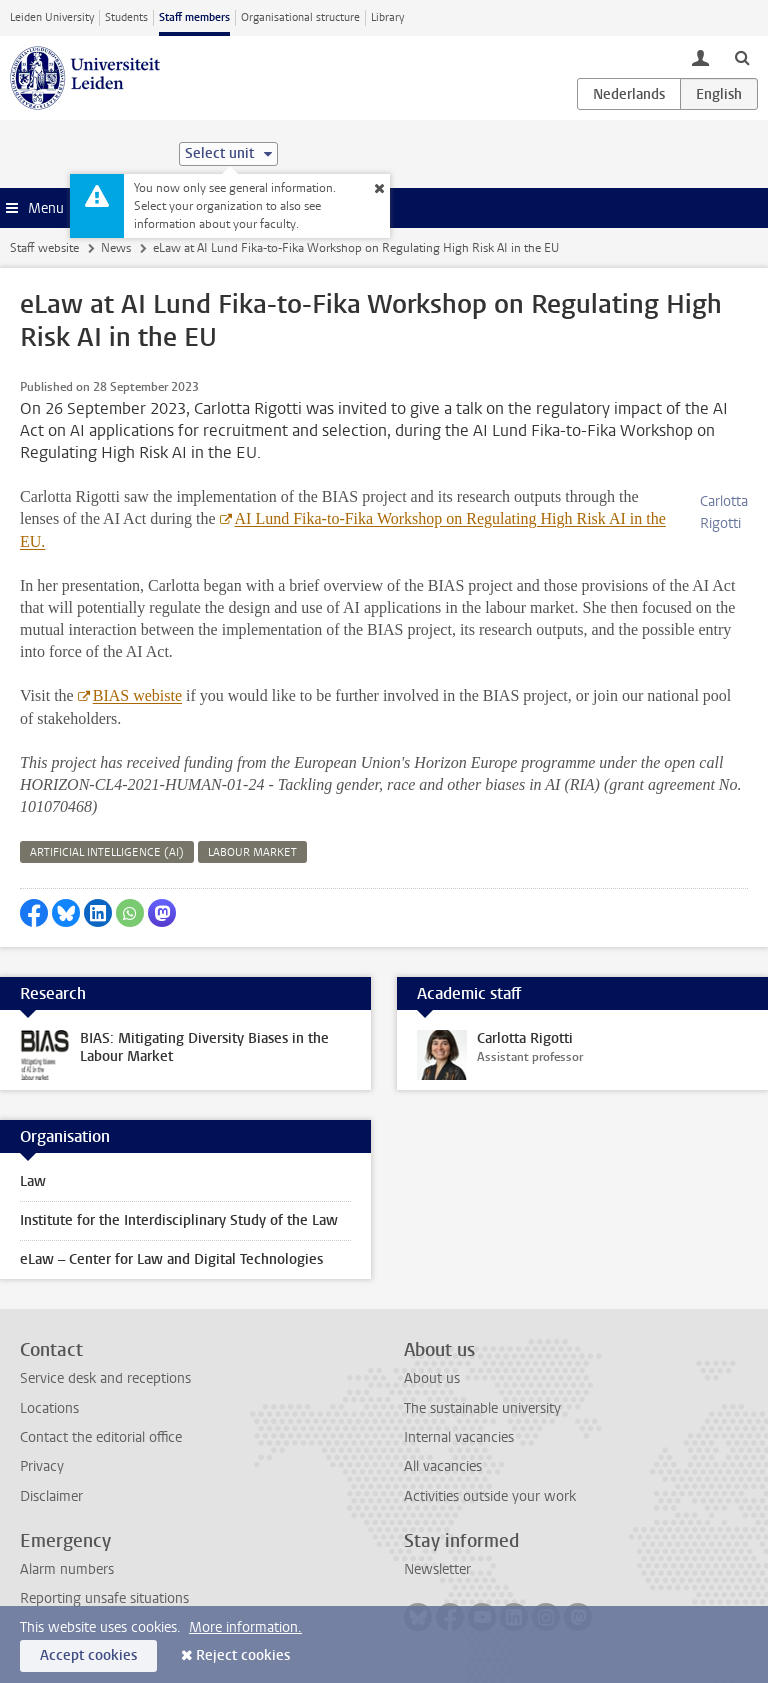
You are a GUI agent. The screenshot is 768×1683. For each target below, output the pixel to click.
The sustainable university (482, 1408)
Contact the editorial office (101, 1437)
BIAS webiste (137, 695)
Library (387, 17)
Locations (49, 1408)
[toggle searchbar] (742, 57)
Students (126, 17)
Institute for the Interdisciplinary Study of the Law (179, 1220)
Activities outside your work (490, 1496)
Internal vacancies (459, 1437)
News (116, 248)
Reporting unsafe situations (104, 1598)
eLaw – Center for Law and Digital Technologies (171, 1259)
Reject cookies (243, 1655)
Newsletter (437, 1569)
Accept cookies (88, 1655)
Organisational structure (300, 17)
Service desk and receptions (105, 1378)
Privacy (42, 1466)
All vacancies (443, 1466)
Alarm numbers (67, 1569)
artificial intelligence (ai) (107, 852)
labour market (252, 852)
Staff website (44, 248)
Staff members (194, 17)
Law (33, 1181)
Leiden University (52, 17)
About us (432, 1378)
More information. (245, 1627)
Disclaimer (51, 1496)
